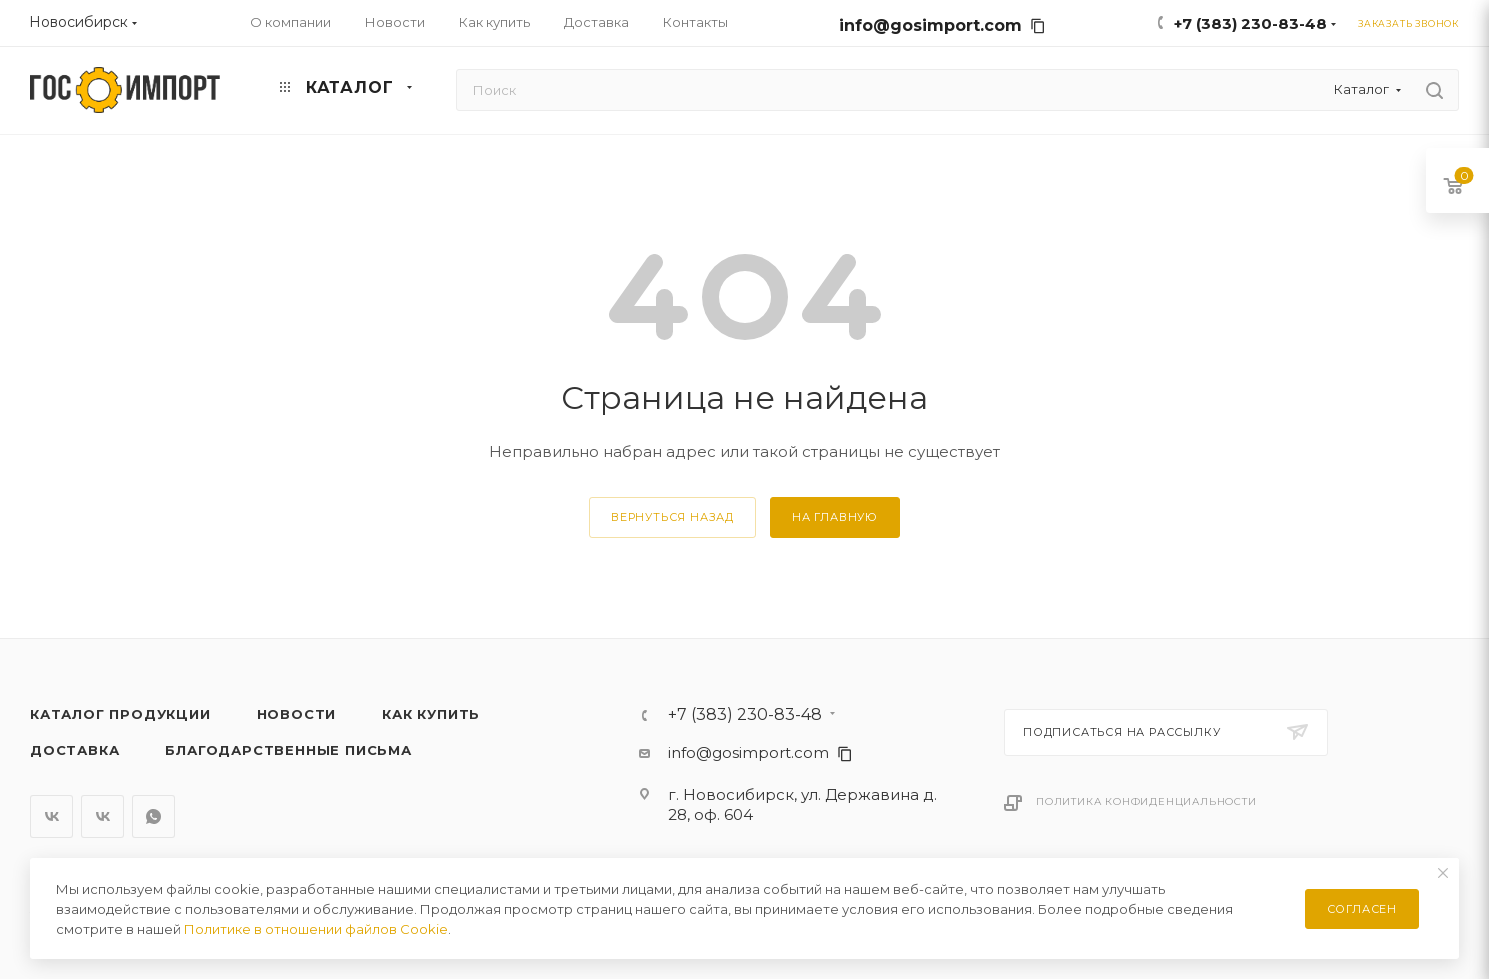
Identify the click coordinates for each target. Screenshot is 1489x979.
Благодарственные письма (288, 750)
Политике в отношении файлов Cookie (316, 929)
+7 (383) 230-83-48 (1250, 23)
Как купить (431, 714)
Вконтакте (51, 816)
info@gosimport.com (942, 25)
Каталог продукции (120, 714)
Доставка (74, 750)
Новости (297, 714)
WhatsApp (153, 816)
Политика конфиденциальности (1146, 801)
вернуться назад (672, 517)
